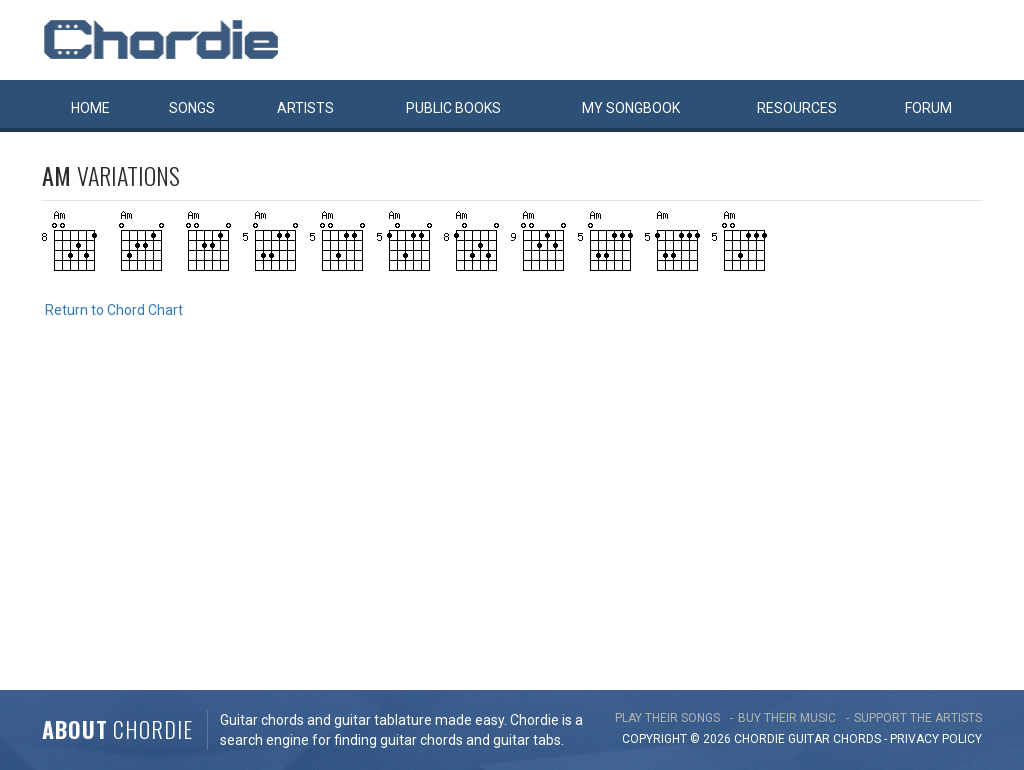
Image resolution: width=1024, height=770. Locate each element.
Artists (305, 108)
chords (857, 739)
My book (631, 108)
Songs (192, 108)
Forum (928, 108)
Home (90, 108)
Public (453, 108)
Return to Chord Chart (114, 310)
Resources (797, 108)
